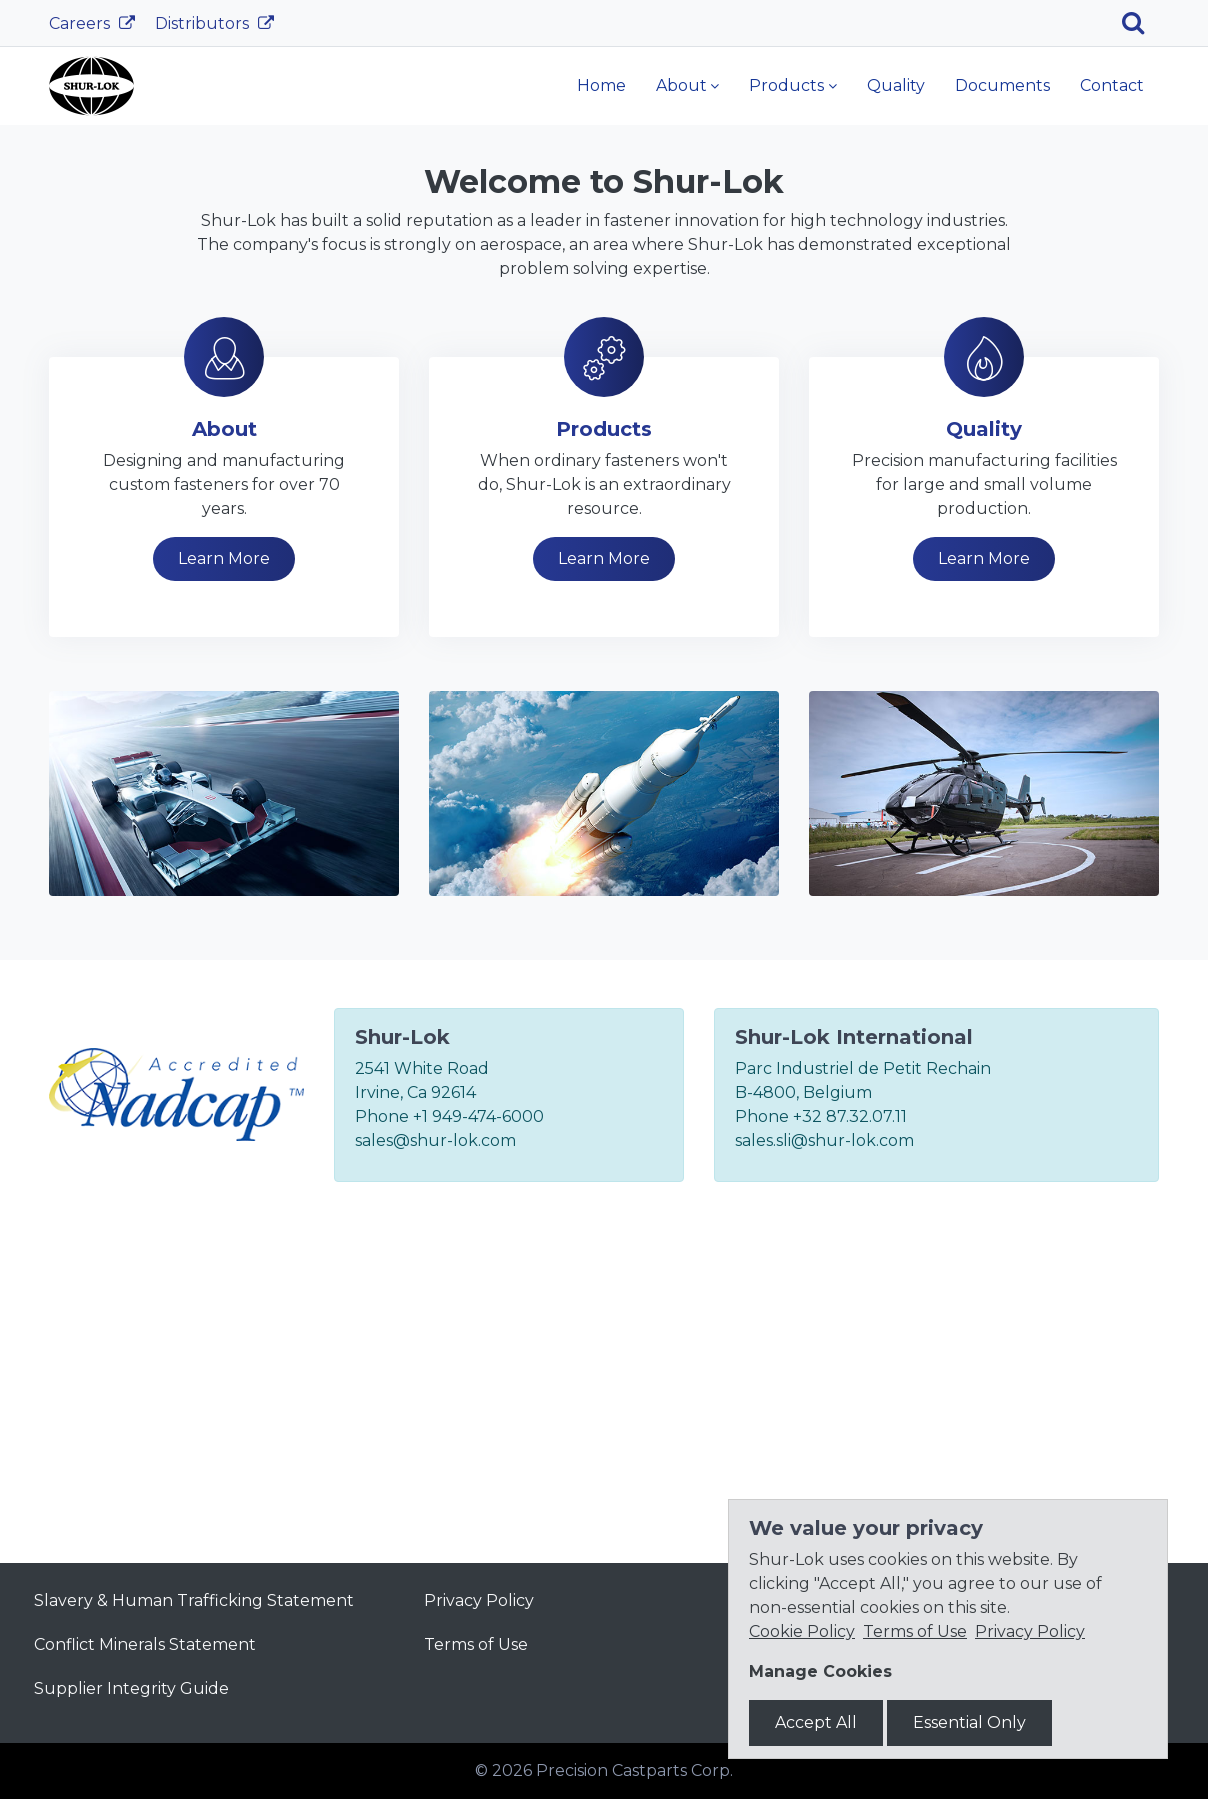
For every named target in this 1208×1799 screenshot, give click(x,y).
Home (601, 85)
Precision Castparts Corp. (634, 1770)
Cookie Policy (802, 1631)
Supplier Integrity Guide (131, 1688)
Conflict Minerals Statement (145, 1644)
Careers (81, 23)
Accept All (816, 1722)
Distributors (204, 23)
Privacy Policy (479, 1600)
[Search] (1140, 23)
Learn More (347, 341)
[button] (90, 274)
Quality (896, 85)
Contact (1112, 85)
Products (786, 85)
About (681, 85)
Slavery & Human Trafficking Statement (194, 1600)
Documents (1002, 85)
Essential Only (969, 1722)
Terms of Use (476, 1644)
